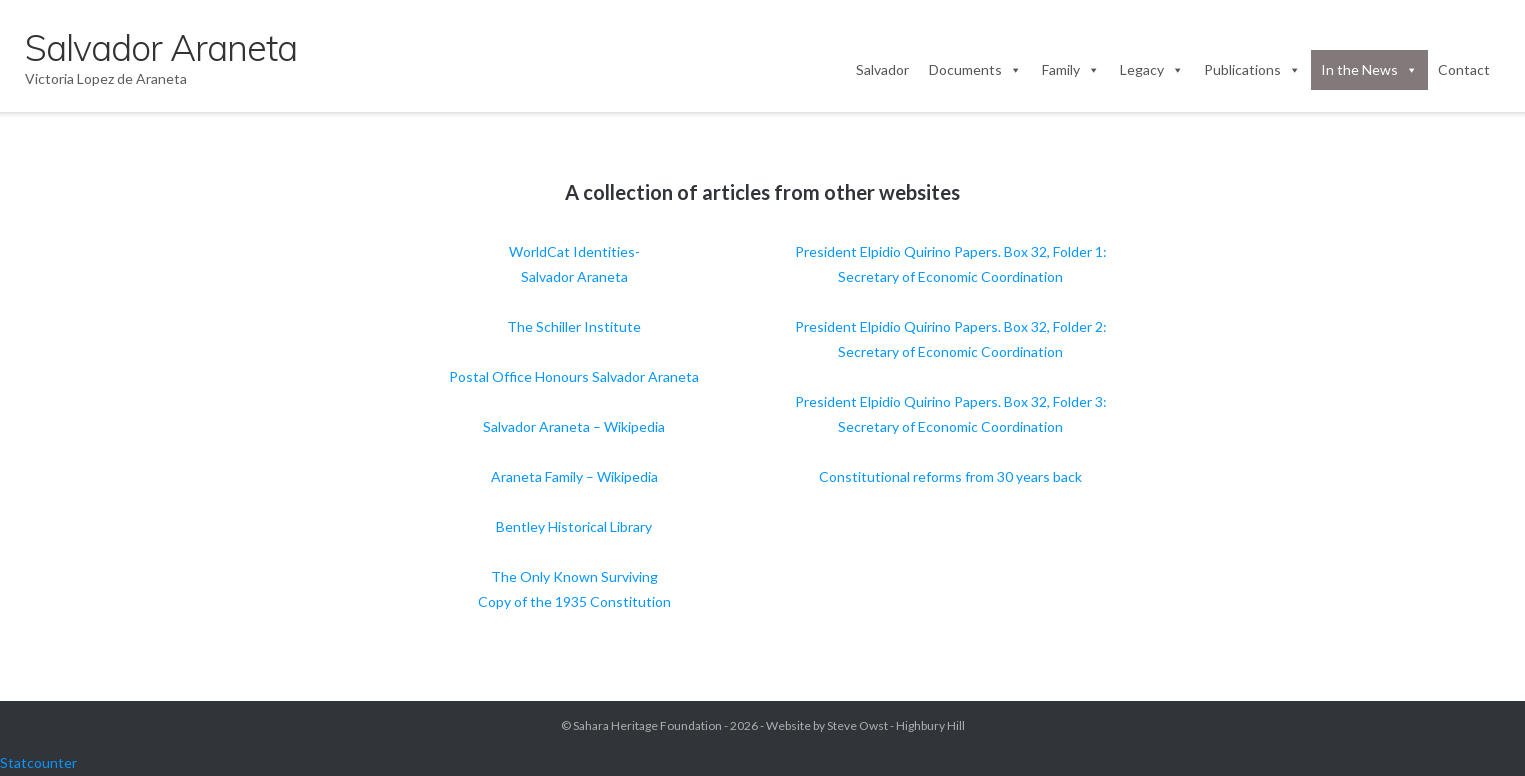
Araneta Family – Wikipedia (574, 476)
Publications (1252, 69)
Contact (1464, 69)
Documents (975, 69)
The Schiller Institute (574, 326)
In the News (1369, 69)
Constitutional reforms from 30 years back (950, 476)
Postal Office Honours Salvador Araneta (574, 376)
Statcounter (38, 762)
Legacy (1152, 69)
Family (1071, 69)
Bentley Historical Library (574, 526)
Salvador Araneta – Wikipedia (574, 426)
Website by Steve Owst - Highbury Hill (865, 725)
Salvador (882, 69)
